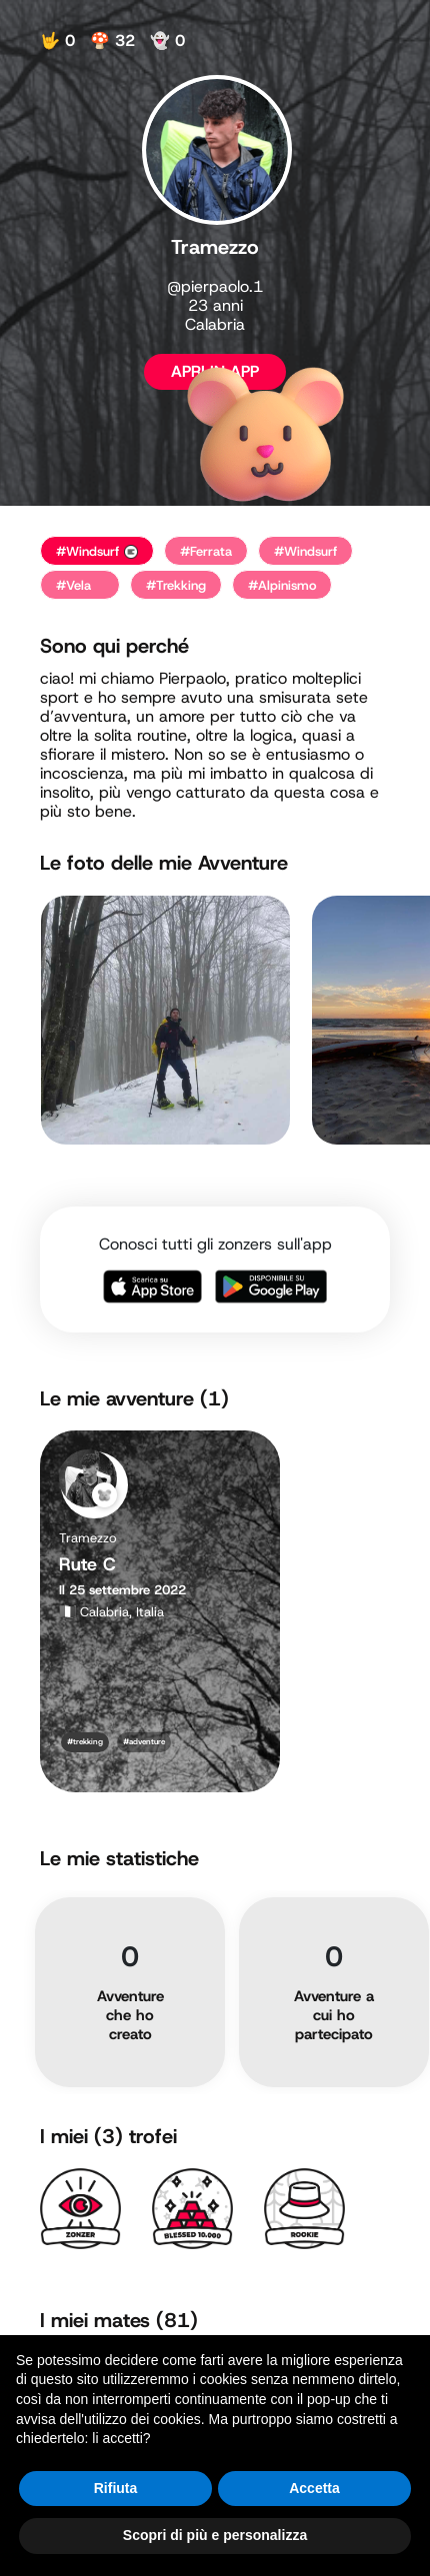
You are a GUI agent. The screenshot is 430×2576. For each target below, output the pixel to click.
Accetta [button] (314, 2488)
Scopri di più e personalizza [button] (215, 2535)
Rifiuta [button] (116, 2488)
